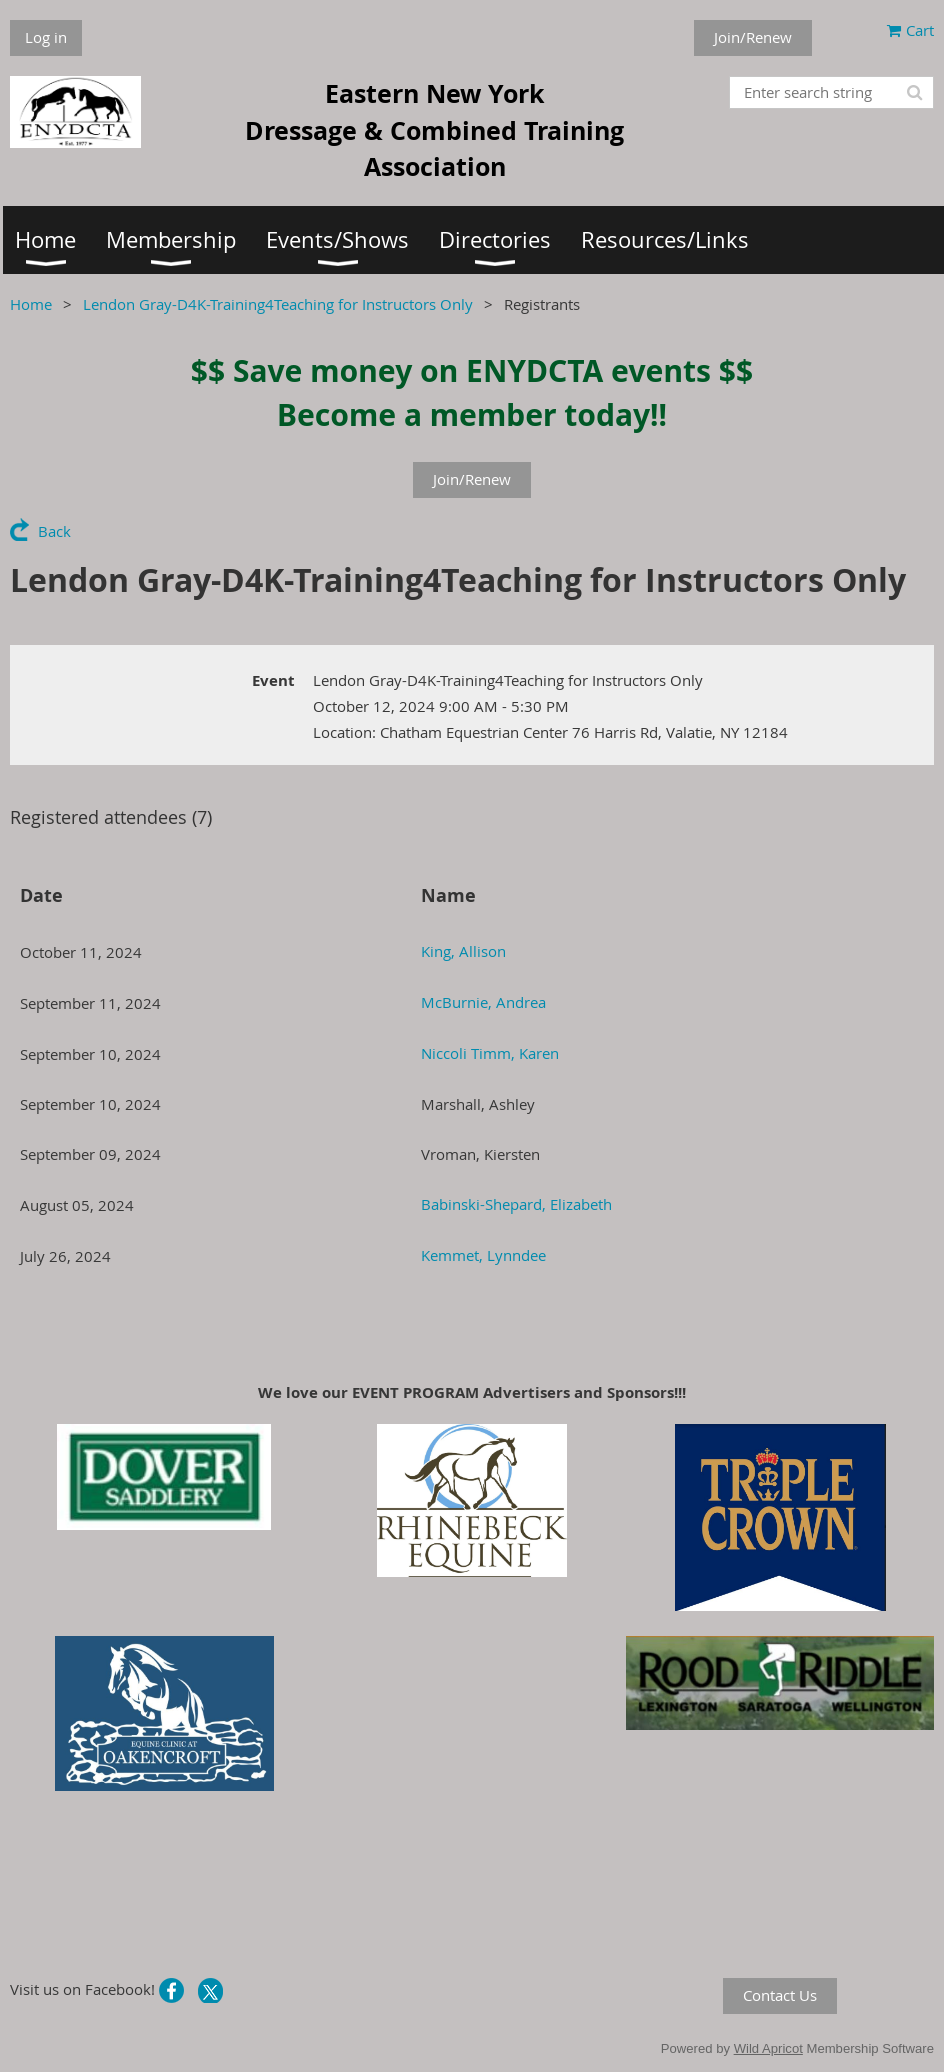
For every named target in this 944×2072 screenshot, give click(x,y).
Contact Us (780, 1995)
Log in (46, 37)
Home (31, 304)
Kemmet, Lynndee (483, 1255)
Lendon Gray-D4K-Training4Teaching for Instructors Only (278, 304)
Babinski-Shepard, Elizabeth (516, 1204)
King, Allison (463, 951)
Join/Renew (753, 37)
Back (54, 531)
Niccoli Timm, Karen (490, 1053)
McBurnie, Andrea (483, 1002)
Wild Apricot (768, 2048)
